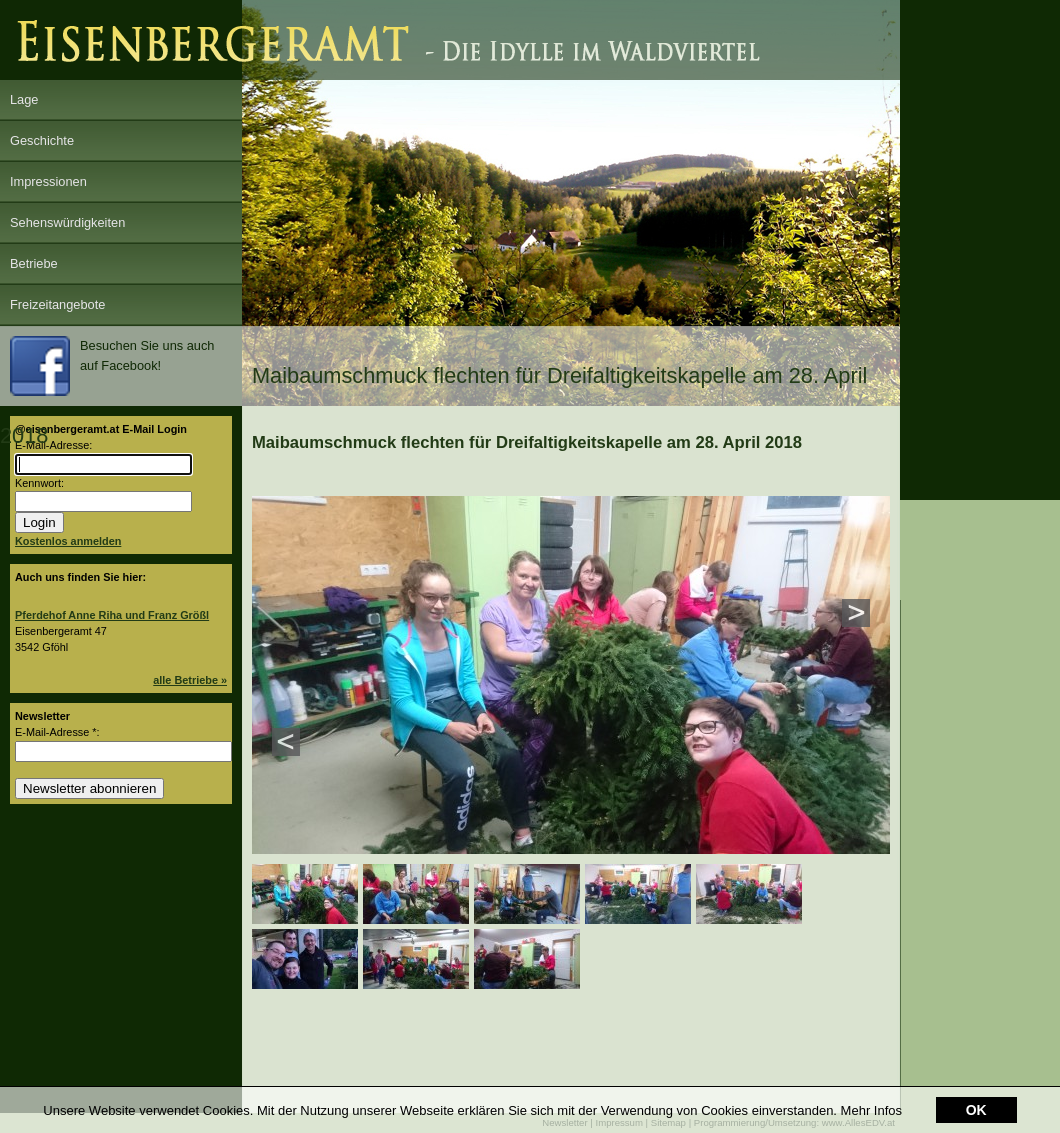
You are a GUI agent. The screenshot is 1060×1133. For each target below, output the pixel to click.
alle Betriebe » (190, 680)
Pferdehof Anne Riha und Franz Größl (112, 615)
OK (976, 1097)
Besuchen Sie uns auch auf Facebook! (112, 366)
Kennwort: (39, 483)
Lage (24, 99)
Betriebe (34, 263)
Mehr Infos (871, 1097)
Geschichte (42, 140)
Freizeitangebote (57, 304)
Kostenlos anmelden (68, 541)
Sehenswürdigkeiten (67, 222)
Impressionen (48, 181)
